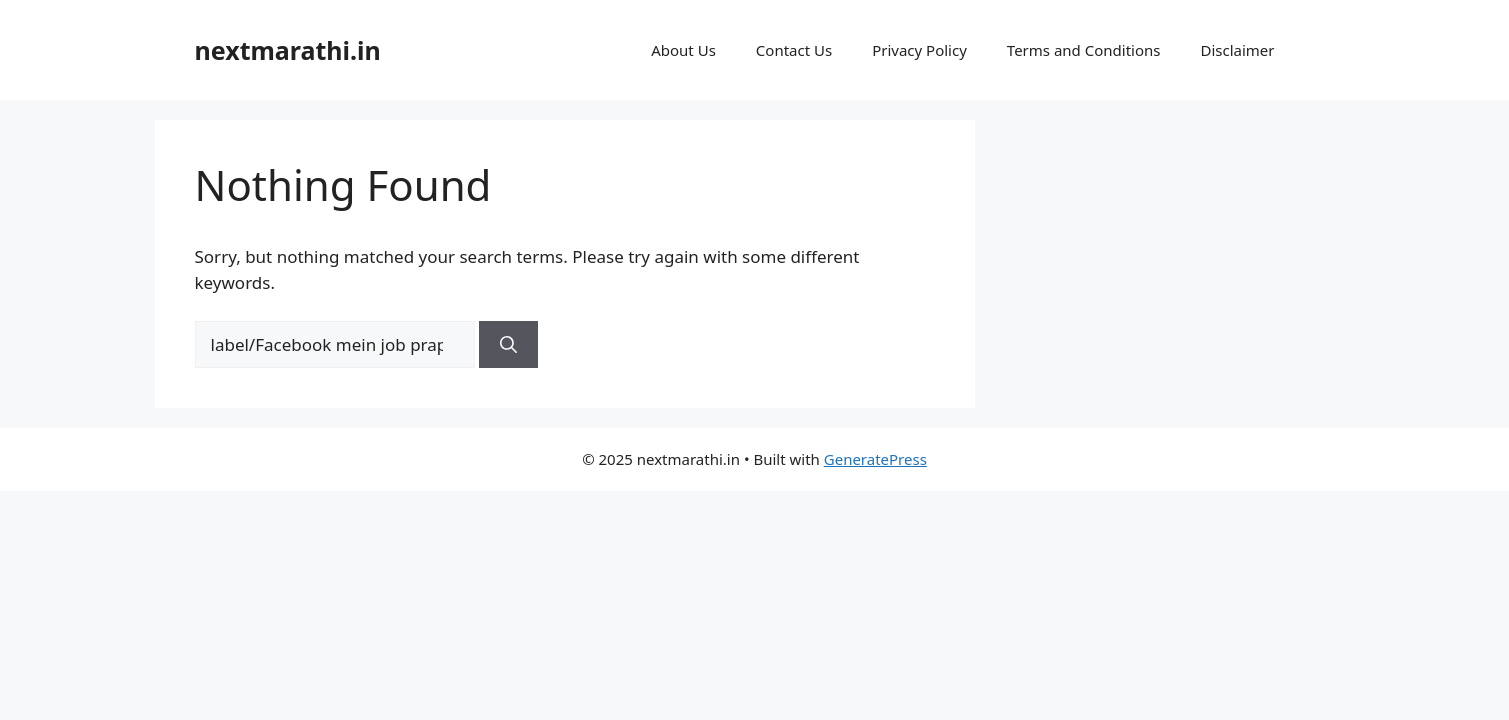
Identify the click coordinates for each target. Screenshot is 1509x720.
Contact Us (794, 50)
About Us (683, 50)
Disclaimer (1237, 50)
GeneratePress (875, 459)
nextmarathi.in (288, 50)
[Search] (508, 345)
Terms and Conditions (1084, 50)
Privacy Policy (919, 50)
